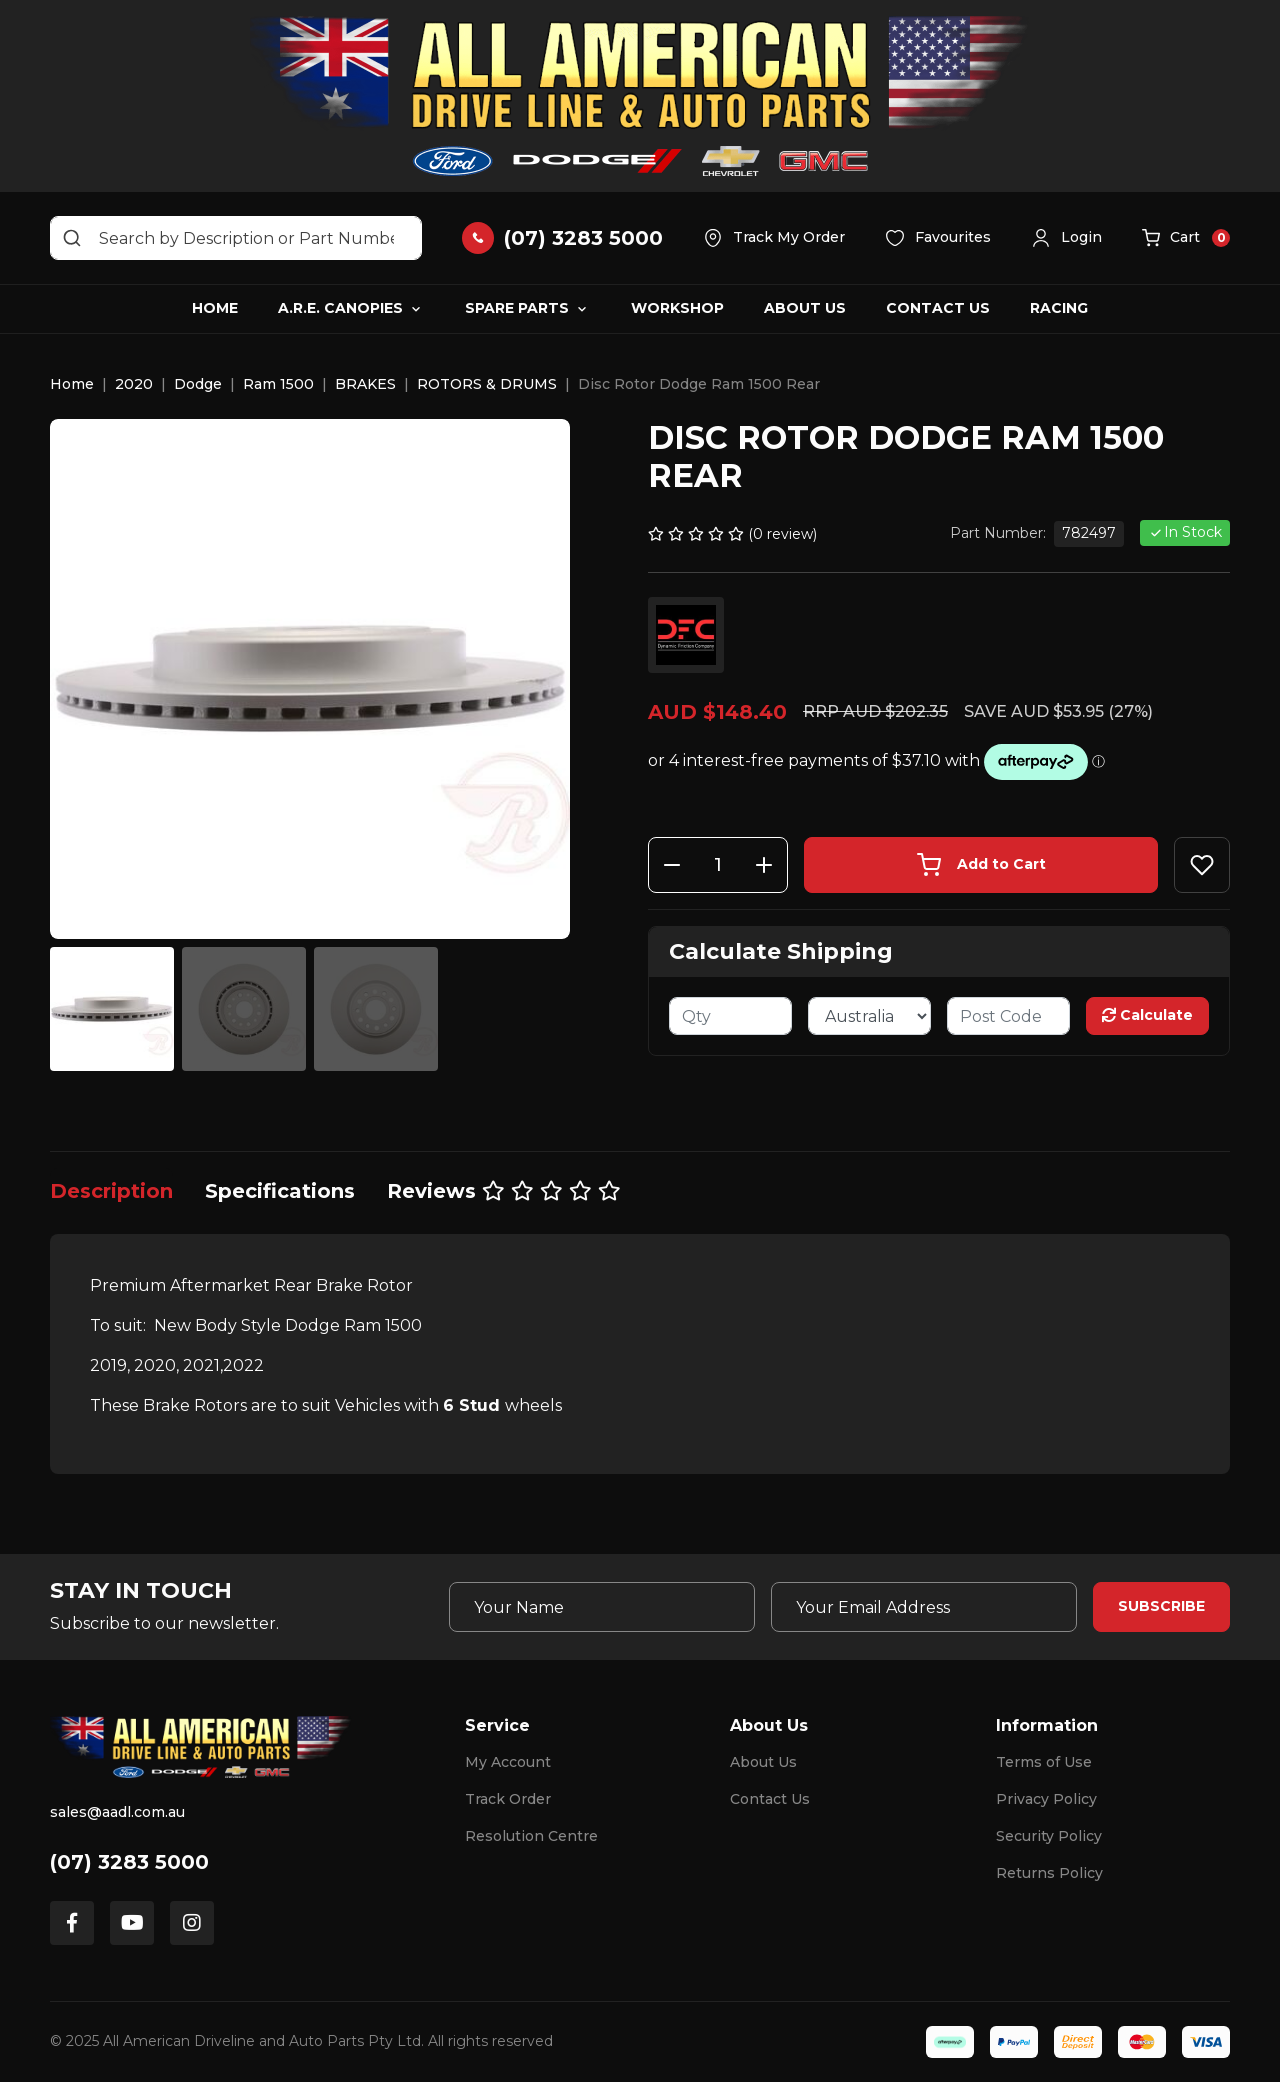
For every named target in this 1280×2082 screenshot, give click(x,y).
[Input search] (236, 238)
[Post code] (1008, 1016)
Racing (1059, 308)
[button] (1066, 238)
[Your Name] (602, 1607)
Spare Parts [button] (517, 308)
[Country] (869, 1016)
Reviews (504, 1191)
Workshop (677, 308)
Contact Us (938, 308)
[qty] (730, 1016)
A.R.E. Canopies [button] (340, 308)
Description (111, 1191)
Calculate (1147, 1015)
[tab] (111, 1191)
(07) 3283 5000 (129, 1862)
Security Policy (1049, 1836)
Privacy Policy (1046, 1799)
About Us (805, 308)
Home (215, 308)
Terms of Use (1044, 1762)
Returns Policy (1049, 1873)
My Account (508, 1762)
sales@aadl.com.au (117, 1812)
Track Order (508, 1799)
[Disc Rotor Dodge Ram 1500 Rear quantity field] (718, 865)
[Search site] (72, 238)
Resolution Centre (531, 1836)
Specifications (280, 1191)
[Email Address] (924, 1607)
